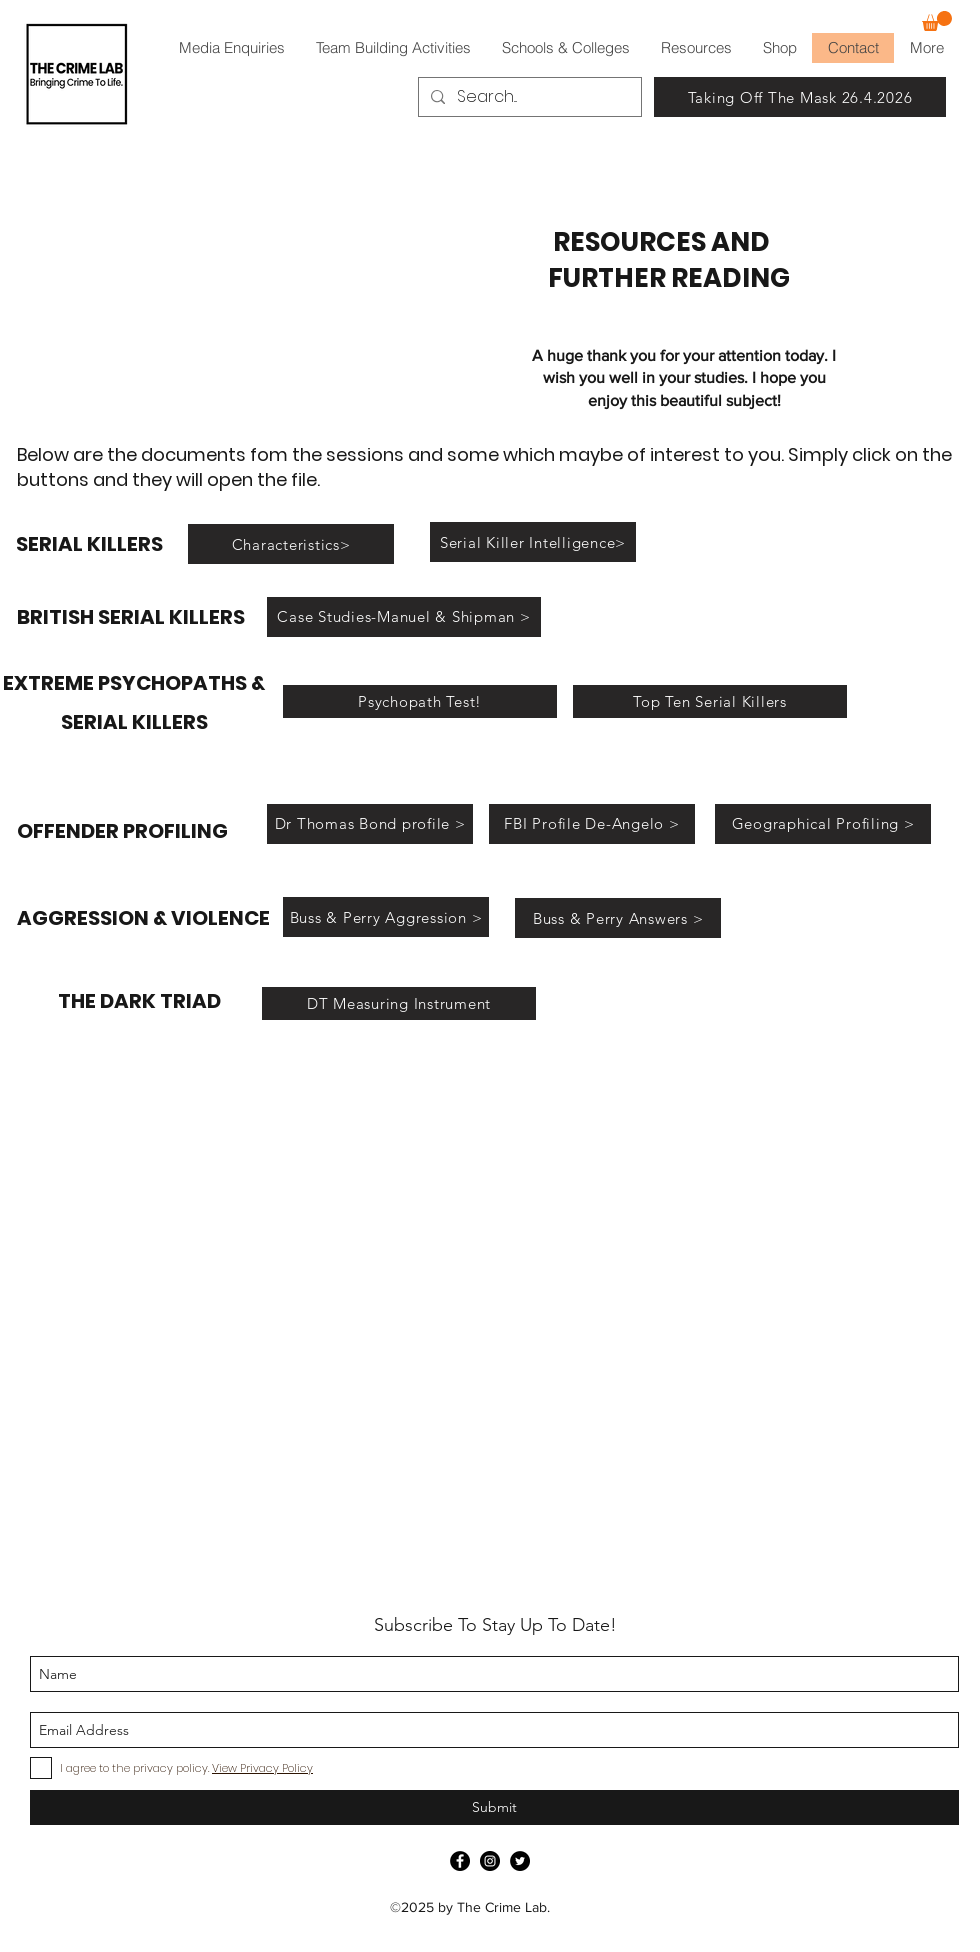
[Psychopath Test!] (420, 701)
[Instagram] (490, 1861)
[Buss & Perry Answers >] (618, 918)
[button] (937, 21)
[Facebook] (460, 1861)
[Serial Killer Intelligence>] (533, 542)
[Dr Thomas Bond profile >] (370, 824)
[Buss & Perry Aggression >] (386, 917)
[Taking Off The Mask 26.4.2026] (800, 97)
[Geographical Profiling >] (823, 824)
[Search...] (528, 97)
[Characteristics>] (291, 544)
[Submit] (494, 1807)
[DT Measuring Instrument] (399, 1003)
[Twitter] (520, 1861)
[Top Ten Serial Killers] (710, 701)
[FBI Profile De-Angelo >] (592, 824)
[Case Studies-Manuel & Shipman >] (404, 617)
